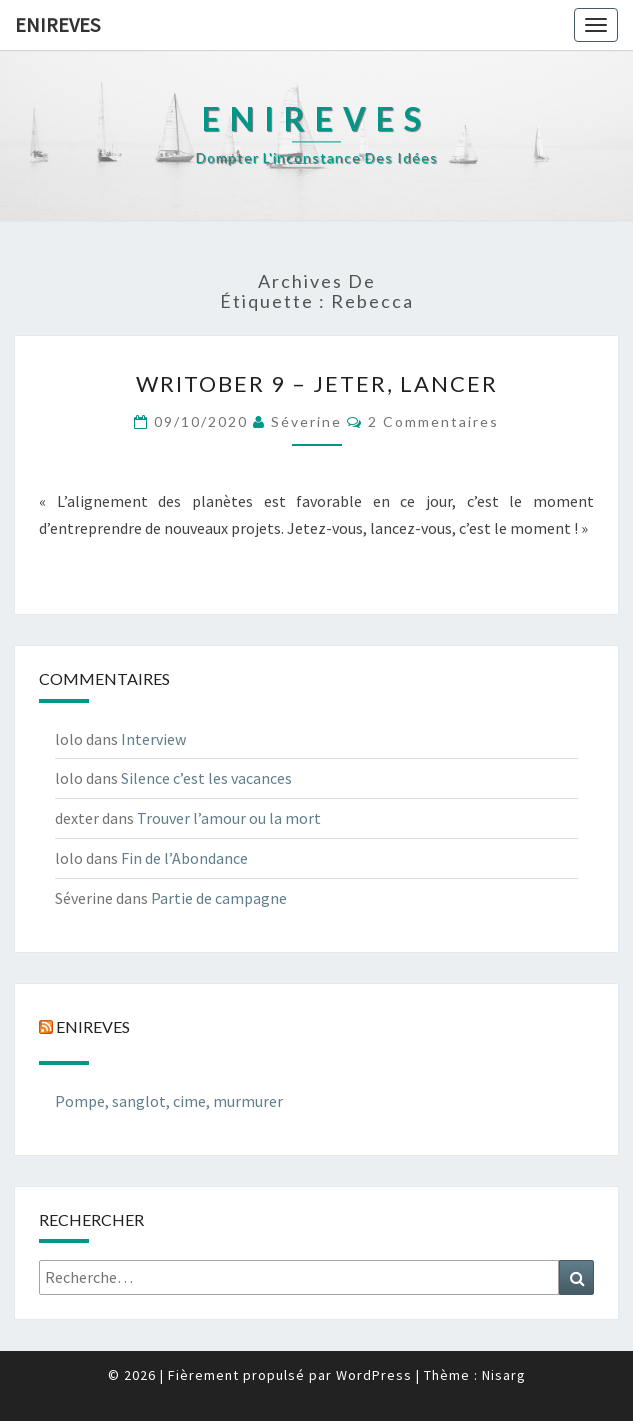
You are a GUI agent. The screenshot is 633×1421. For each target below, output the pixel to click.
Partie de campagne (219, 898)
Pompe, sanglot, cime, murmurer (169, 1101)
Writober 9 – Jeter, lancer (317, 383)
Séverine (306, 421)
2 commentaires (433, 421)
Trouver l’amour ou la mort (229, 818)
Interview (153, 739)
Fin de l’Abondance (184, 858)
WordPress (374, 1375)
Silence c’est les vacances (206, 778)
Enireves (57, 24)
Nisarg (504, 1375)
